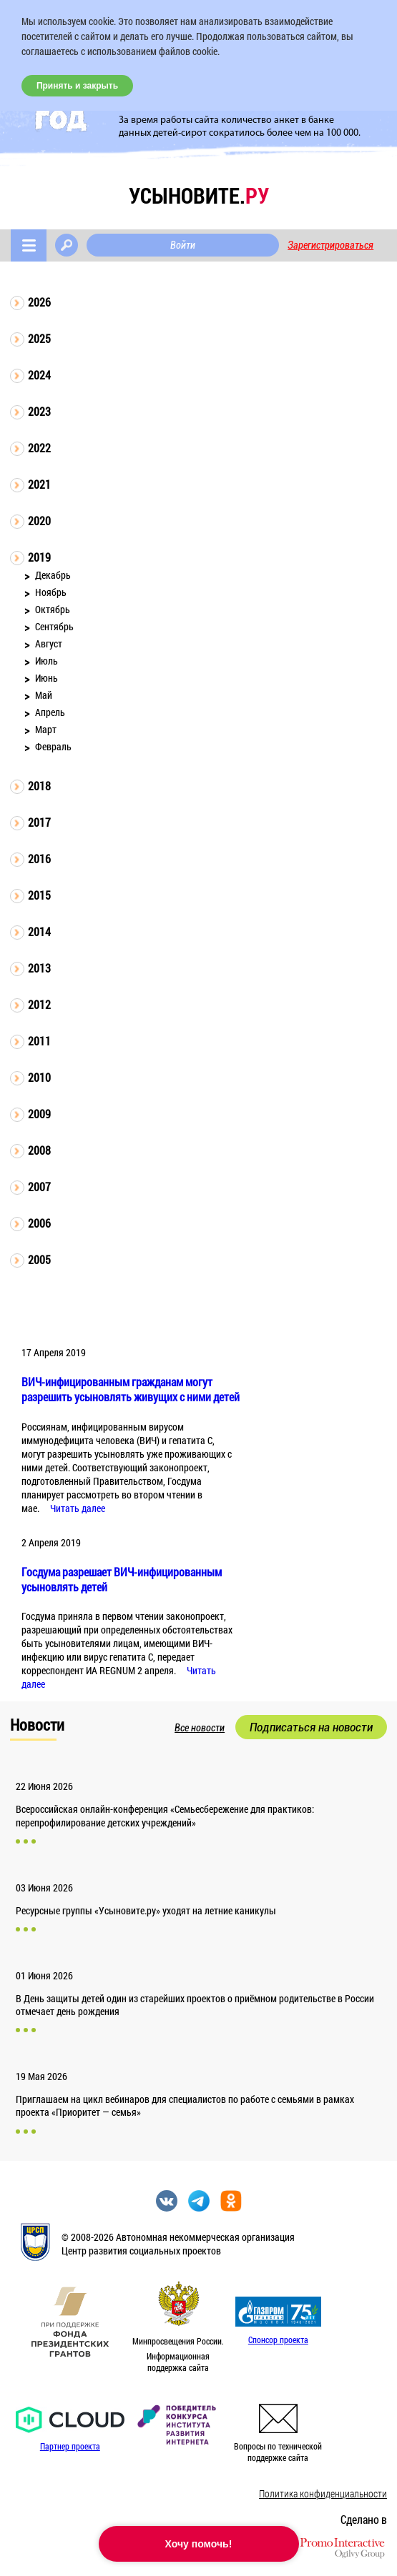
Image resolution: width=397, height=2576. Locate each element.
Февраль (53, 746)
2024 (39, 374)
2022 (39, 447)
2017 (39, 822)
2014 (39, 931)
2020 (39, 520)
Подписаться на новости (311, 1727)
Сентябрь (54, 626)
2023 (39, 411)
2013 (39, 967)
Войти (182, 245)
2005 (39, 1259)
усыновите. (199, 195)
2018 (39, 785)
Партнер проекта (70, 2446)
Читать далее (77, 1508)
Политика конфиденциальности (323, 2493)
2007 (39, 1186)
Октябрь (52, 609)
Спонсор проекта (278, 2339)
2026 (39, 301)
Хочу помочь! (198, 2544)
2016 (39, 858)
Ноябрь (51, 592)
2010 (39, 1077)
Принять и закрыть (77, 86)
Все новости (200, 1728)
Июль (46, 660)
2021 (39, 484)
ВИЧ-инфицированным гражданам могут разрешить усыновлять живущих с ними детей (130, 1389)
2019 (39, 557)
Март (46, 729)
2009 (39, 1113)
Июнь (46, 678)
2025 (39, 338)
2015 (39, 894)
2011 (39, 1040)
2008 (39, 1150)
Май (43, 695)
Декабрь (53, 575)
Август (48, 643)
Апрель (50, 712)
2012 (39, 1004)
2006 (39, 1222)
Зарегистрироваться (330, 245)
